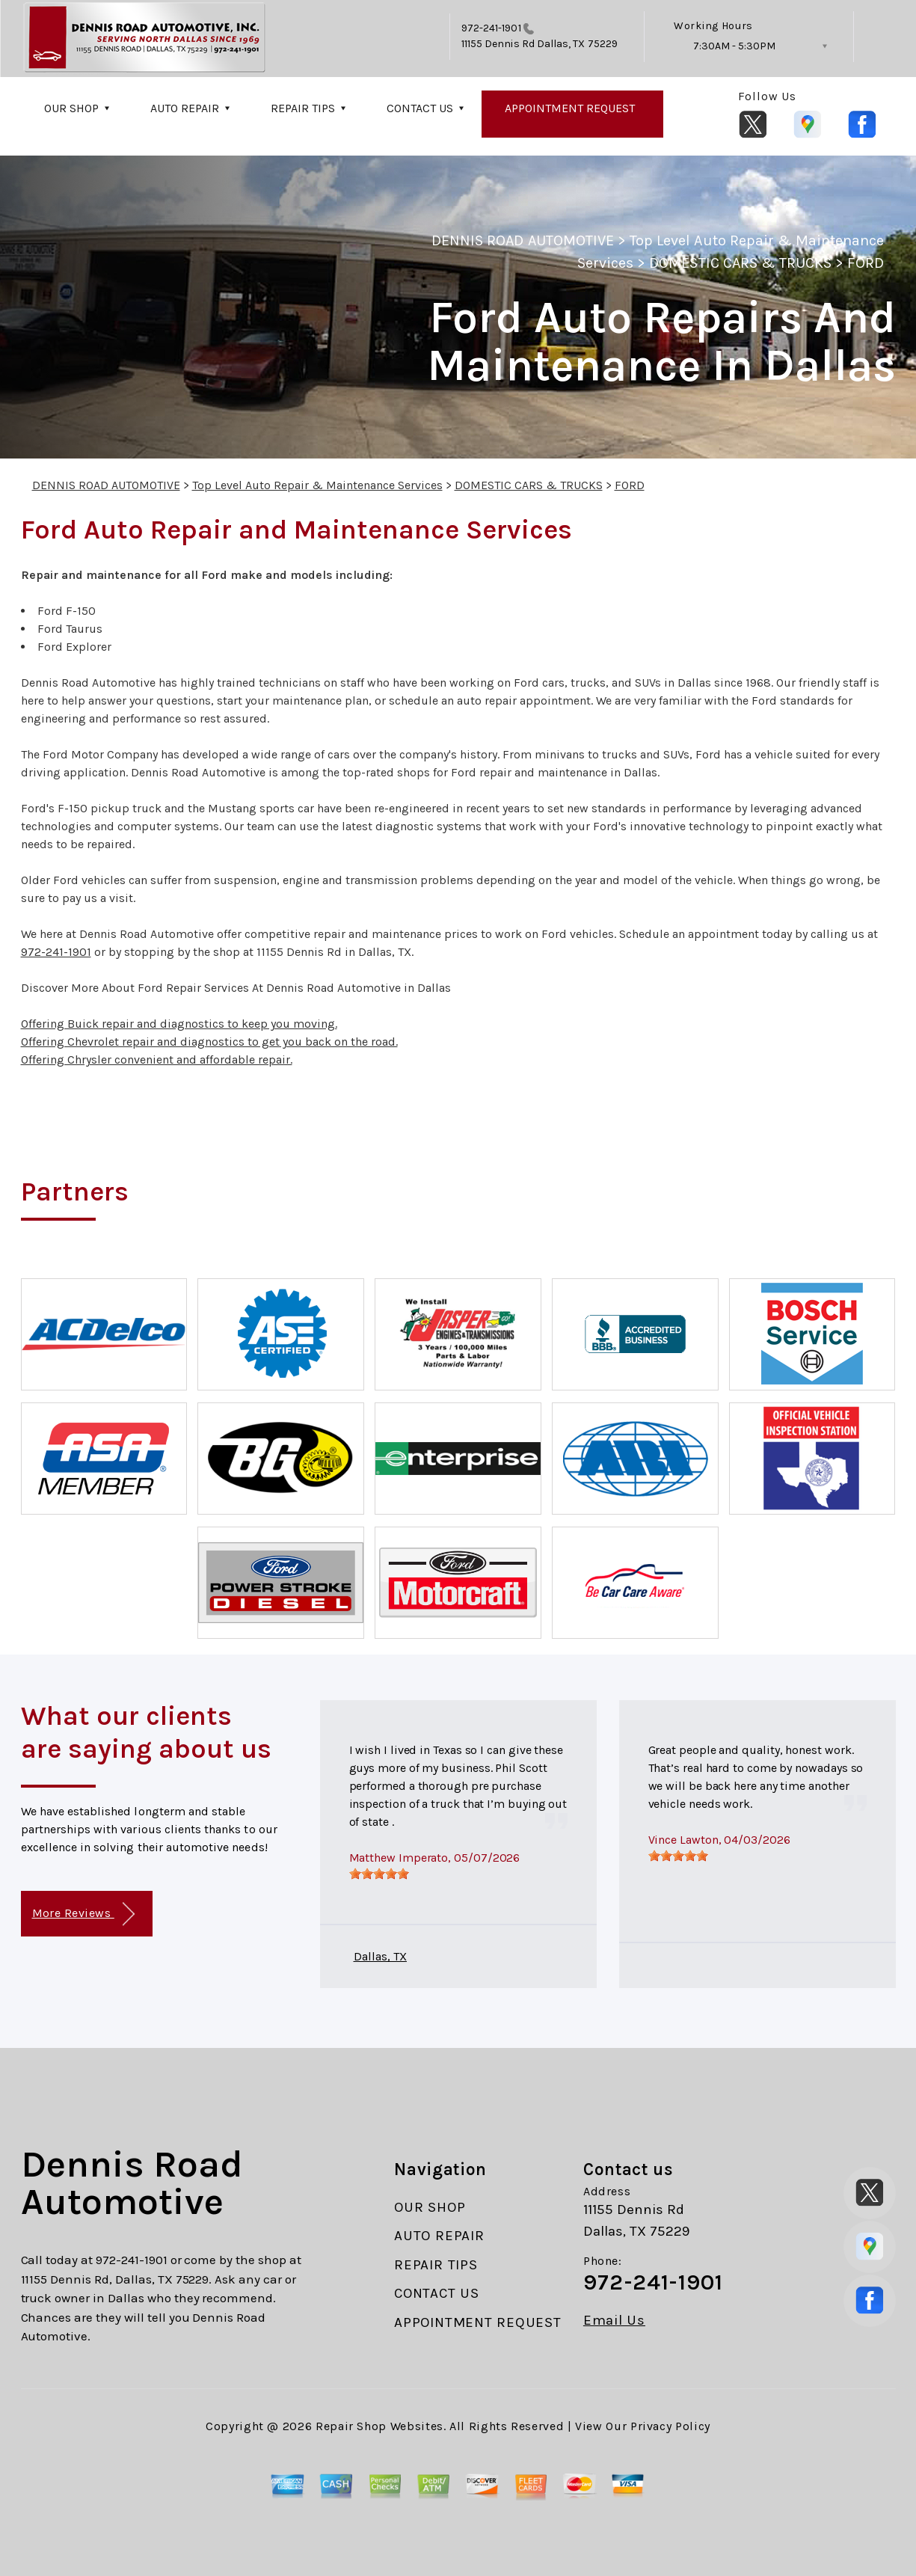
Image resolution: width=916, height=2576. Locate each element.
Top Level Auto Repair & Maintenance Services (317, 485)
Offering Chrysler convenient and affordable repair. (156, 1059)
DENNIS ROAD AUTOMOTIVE (522, 240)
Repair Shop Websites (379, 2426)
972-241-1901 (491, 28)
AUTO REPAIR (184, 108)
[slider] (379, 1874)
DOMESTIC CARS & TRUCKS (740, 263)
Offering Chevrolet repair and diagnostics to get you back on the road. (209, 1041)
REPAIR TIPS (303, 108)
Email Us (614, 2320)
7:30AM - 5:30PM (734, 46)
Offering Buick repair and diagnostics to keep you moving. (179, 1023)
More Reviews (83, 1914)
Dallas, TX (380, 1956)
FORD (865, 263)
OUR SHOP (71, 108)
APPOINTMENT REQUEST (570, 108)
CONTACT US (420, 108)
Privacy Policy (670, 2426)
